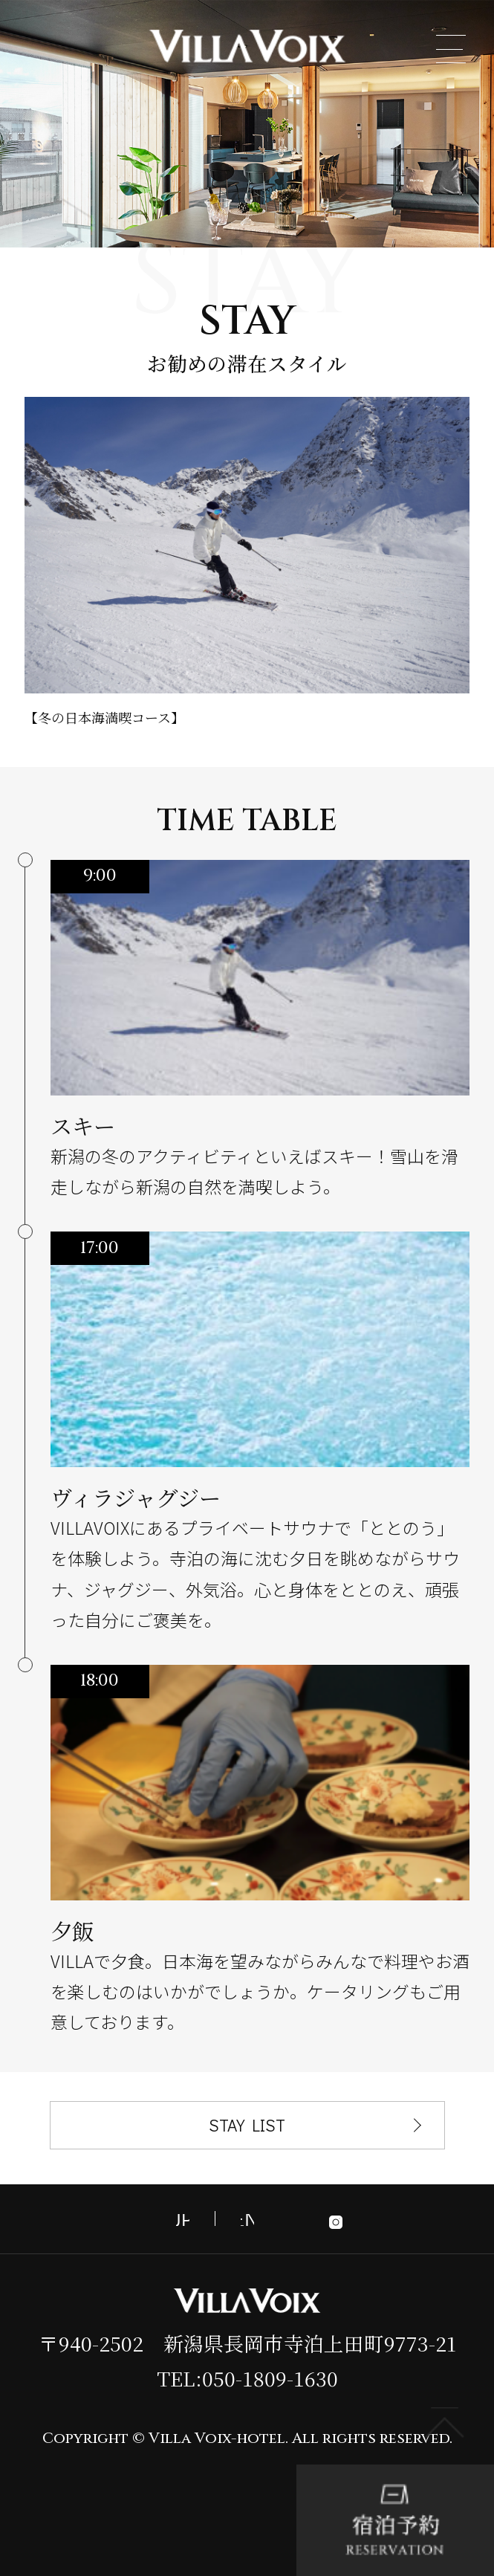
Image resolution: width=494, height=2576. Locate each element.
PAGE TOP (444, 2423)
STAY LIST (247, 2125)
